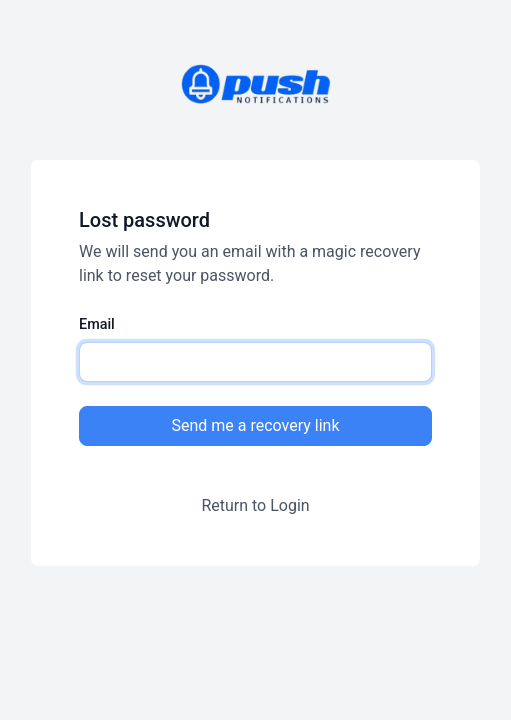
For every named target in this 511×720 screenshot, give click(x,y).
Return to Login (255, 505)
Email (97, 324)
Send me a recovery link (255, 425)
